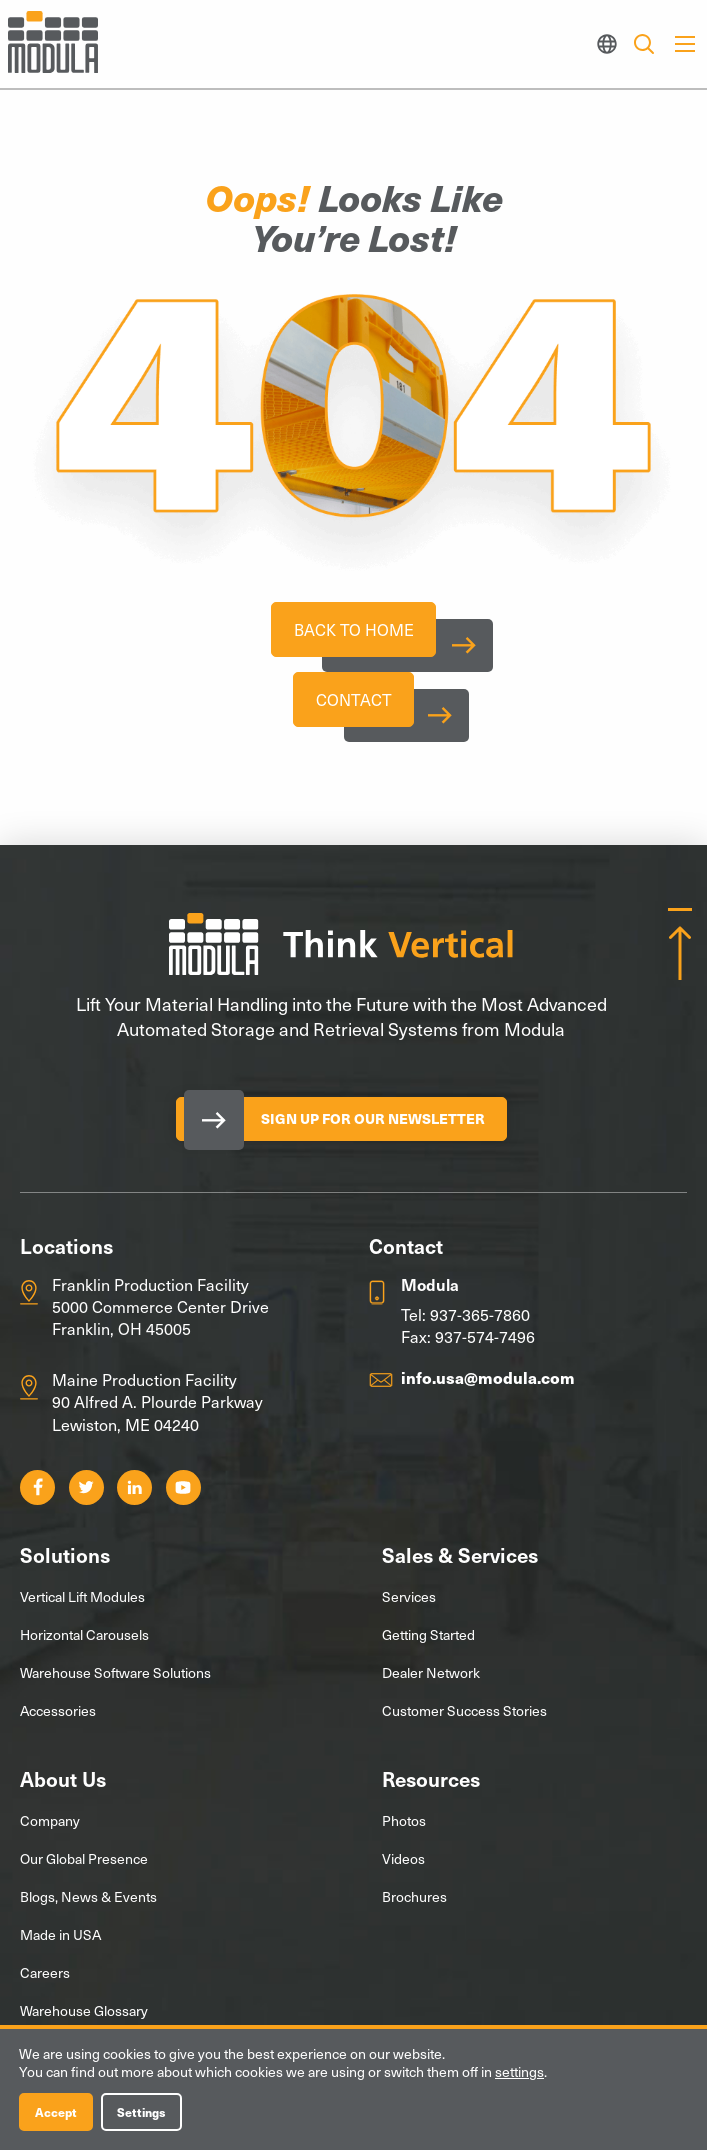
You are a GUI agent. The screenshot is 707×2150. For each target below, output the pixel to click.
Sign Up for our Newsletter (373, 1127)
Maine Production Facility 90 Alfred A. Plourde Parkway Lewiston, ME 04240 (157, 1410)
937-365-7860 (480, 1323)
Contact (354, 706)
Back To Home (354, 632)
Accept (56, 2112)
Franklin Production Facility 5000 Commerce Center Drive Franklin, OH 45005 (160, 1315)
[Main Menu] (685, 44)
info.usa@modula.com (488, 1386)
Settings (141, 2112)
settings (519, 2072)
